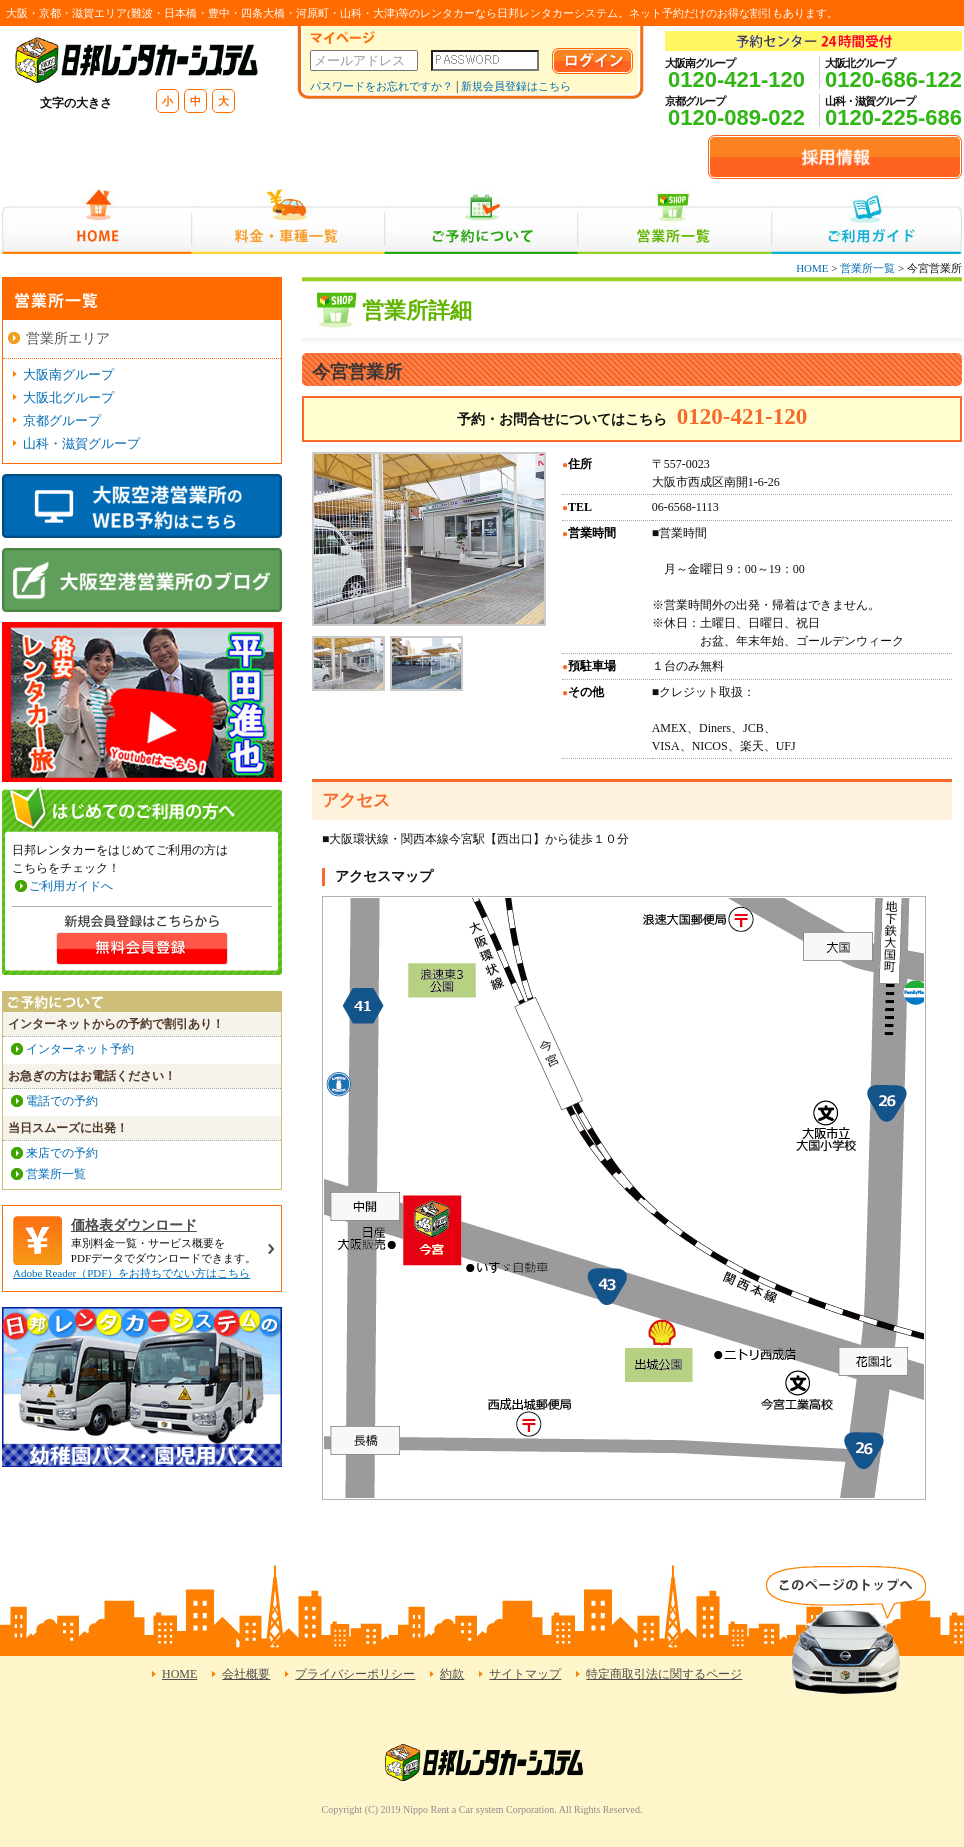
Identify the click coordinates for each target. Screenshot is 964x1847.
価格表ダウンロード (134, 1225)
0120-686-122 (893, 79)
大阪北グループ (68, 397)
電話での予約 (62, 1101)
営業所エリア (68, 338)
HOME (96, 221)
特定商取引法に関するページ (664, 1674)
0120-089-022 (736, 117)
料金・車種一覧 (288, 221)
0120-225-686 (893, 117)
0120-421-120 (736, 79)
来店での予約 (62, 1153)
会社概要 (246, 1674)
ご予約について (481, 221)
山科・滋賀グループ (81, 443)
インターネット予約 (80, 1049)
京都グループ (62, 420)
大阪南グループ (68, 374)
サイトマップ (525, 1674)
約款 (452, 1674)
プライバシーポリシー (355, 1674)
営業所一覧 (674, 221)
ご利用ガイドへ (71, 886)
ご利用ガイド (866, 221)
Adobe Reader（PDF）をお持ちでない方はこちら (131, 1273)
